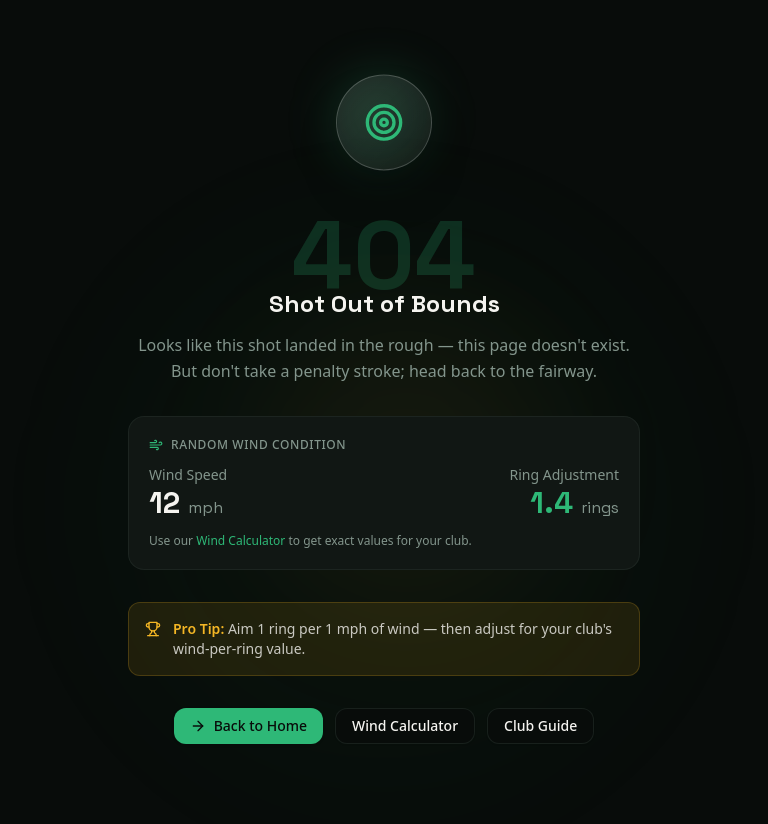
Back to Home (248, 725)
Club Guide (540, 725)
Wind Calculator (240, 540)
